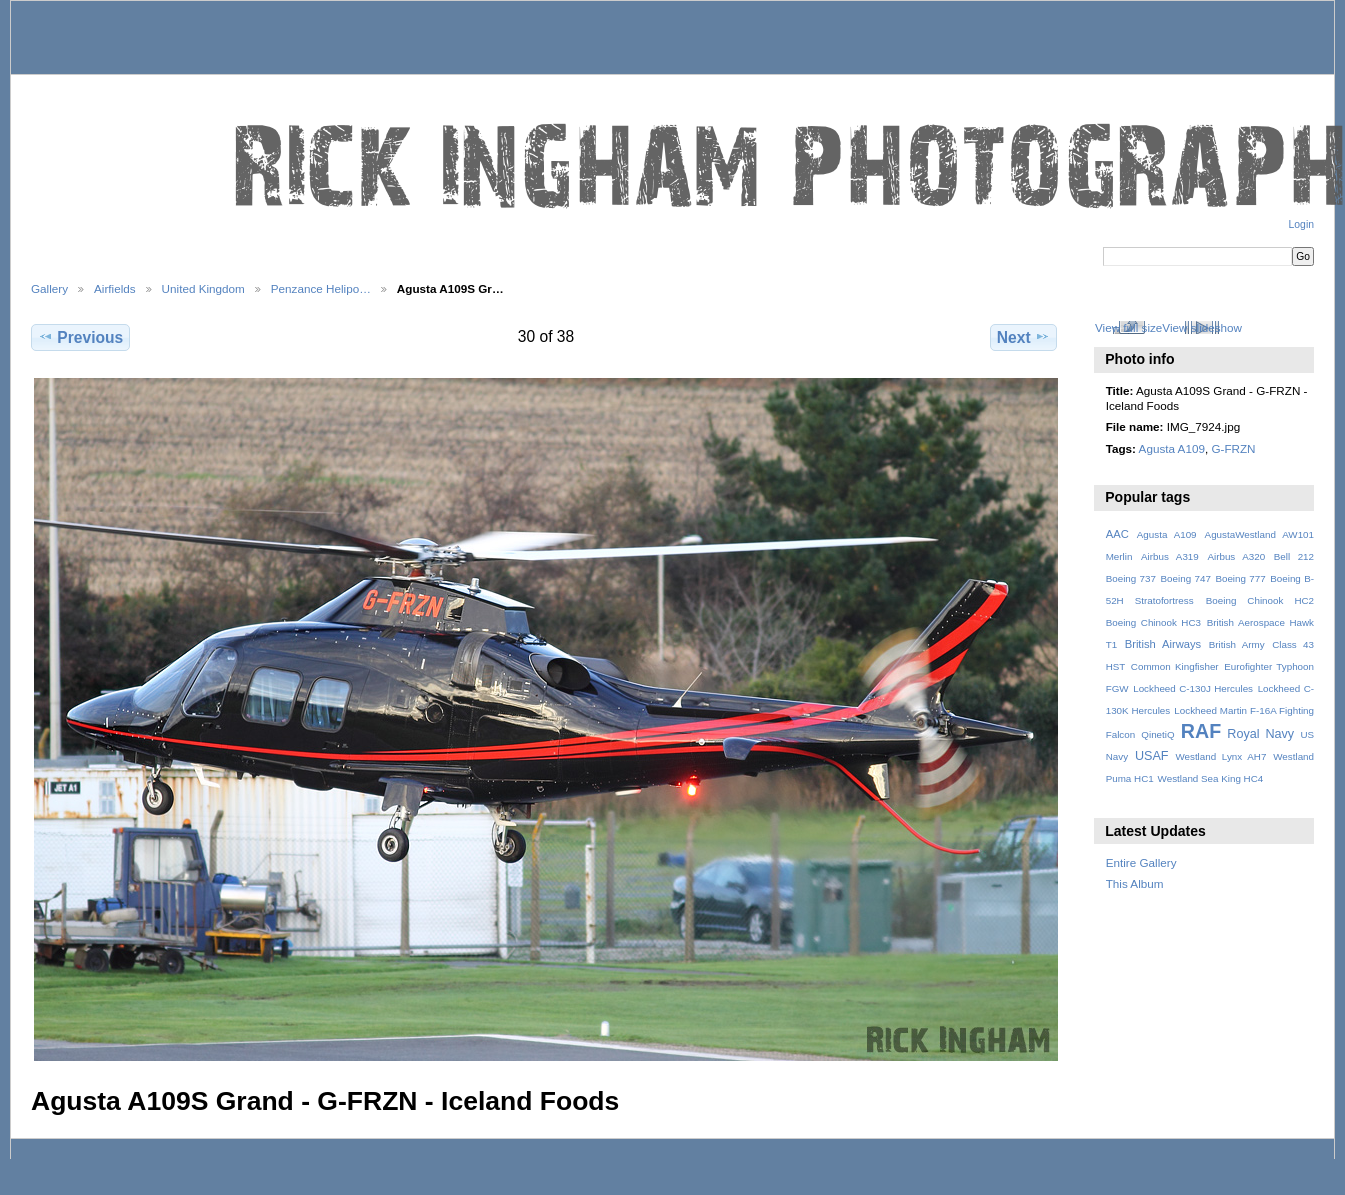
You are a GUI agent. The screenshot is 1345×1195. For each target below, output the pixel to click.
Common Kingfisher (1175, 666)
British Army (1237, 644)
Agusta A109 (1172, 448)
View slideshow (1202, 327)
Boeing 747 (1186, 578)
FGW (1117, 688)
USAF (1152, 756)
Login (1301, 224)
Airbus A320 (1236, 556)
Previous (80, 337)
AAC (1117, 534)
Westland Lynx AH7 (1220, 756)
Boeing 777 (1240, 578)
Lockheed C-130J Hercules (1193, 688)
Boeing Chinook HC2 (1260, 600)
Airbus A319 (1170, 556)
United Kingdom (203, 288)
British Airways (1163, 644)
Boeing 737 (1131, 578)
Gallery (49, 288)
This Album (1135, 883)
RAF (1201, 731)
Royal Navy (1260, 734)
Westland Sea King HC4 (1211, 778)
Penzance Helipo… (321, 288)
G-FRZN (1233, 448)
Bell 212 (1294, 556)
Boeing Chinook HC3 (1153, 622)
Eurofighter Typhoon (1269, 666)
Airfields (115, 288)
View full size (1128, 327)
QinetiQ (1157, 734)
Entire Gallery (1141, 862)
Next (1023, 337)
